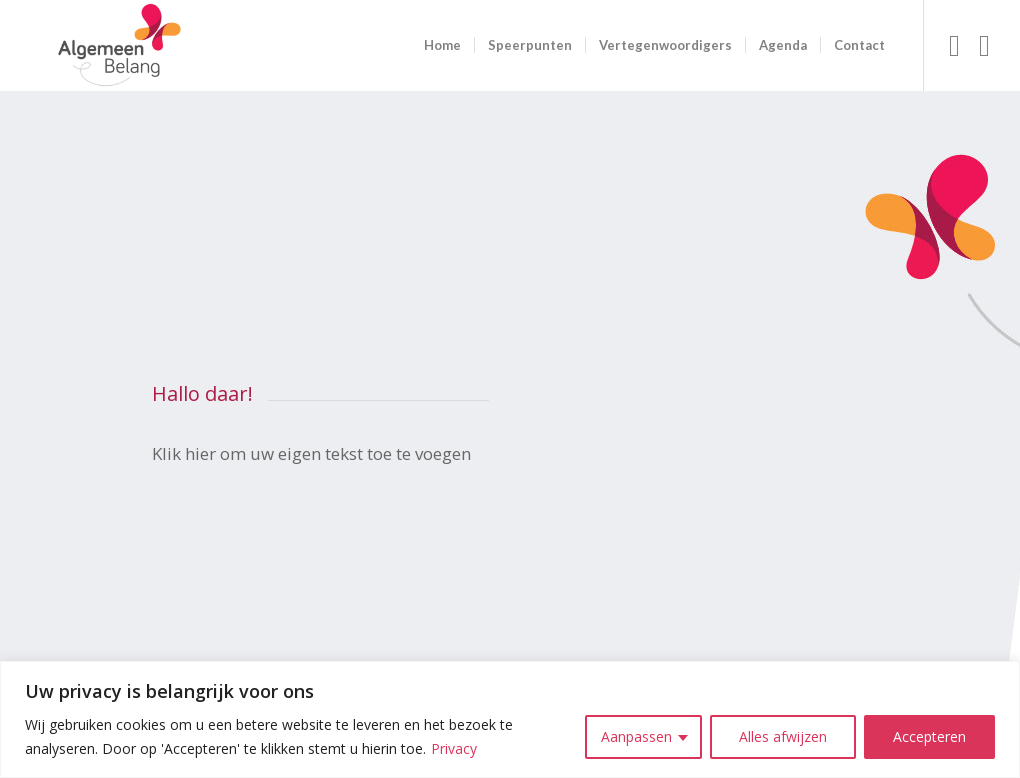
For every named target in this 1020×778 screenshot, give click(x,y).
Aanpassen (636, 736)
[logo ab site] (119, 45)
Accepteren (929, 736)
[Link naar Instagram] (985, 45)
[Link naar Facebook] (955, 45)
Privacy (454, 748)
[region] (510, 719)
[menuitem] (442, 45)
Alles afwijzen (783, 736)
